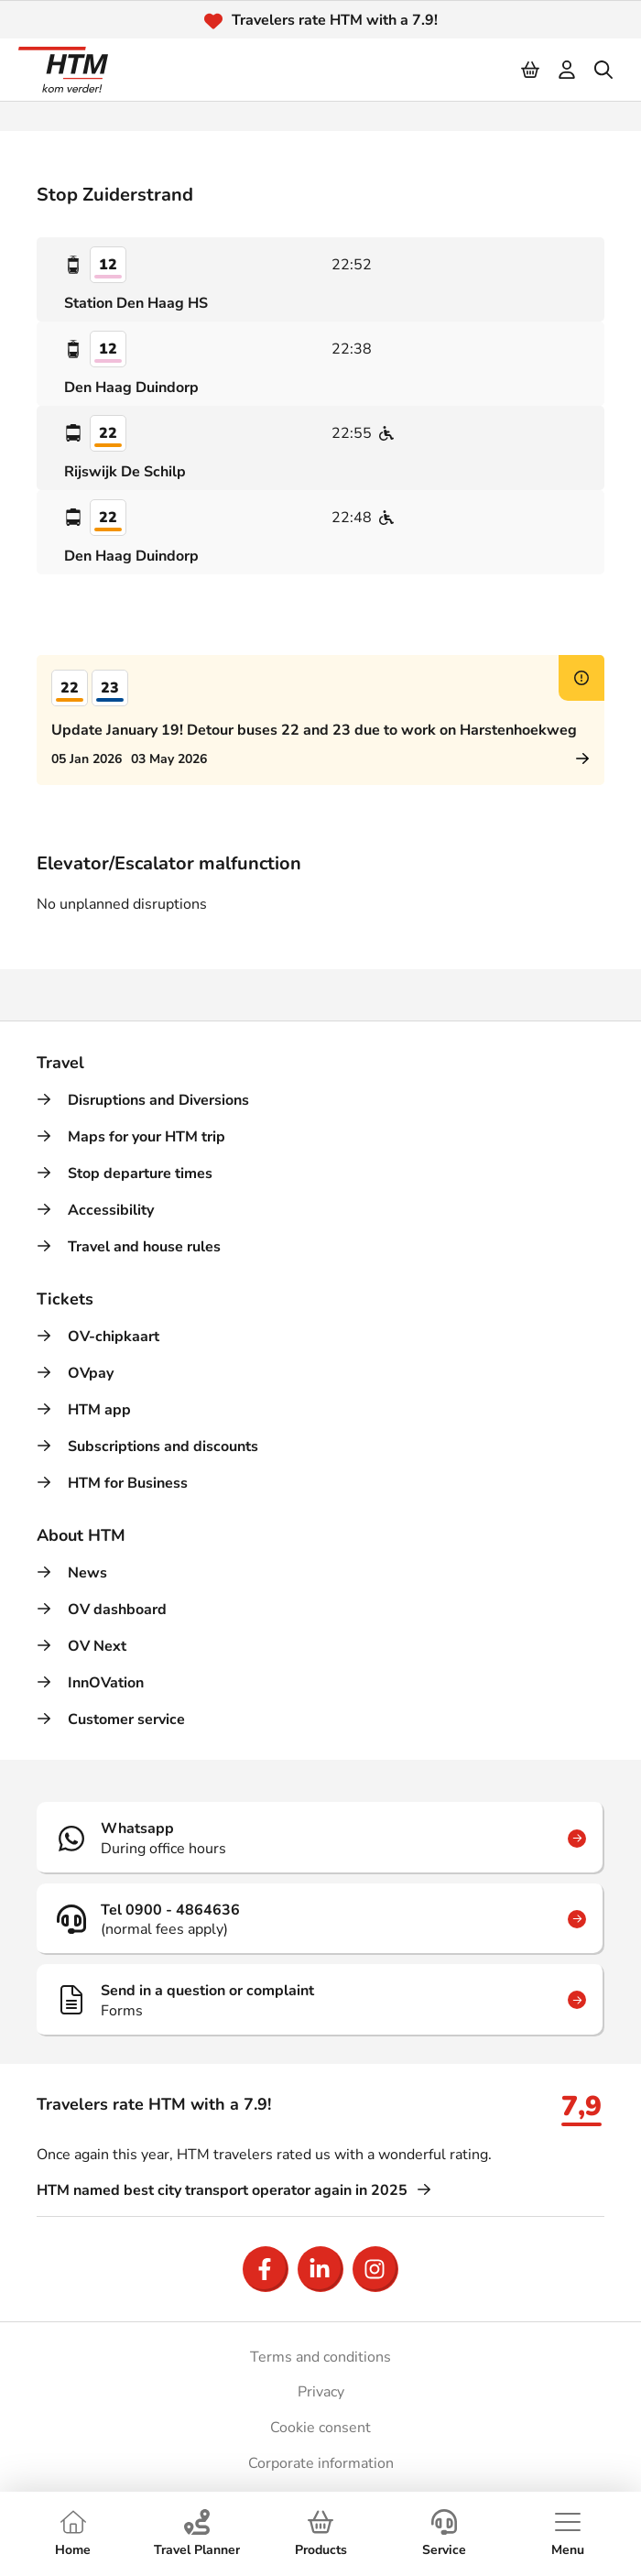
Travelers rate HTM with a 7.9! (335, 20)
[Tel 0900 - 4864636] (320, 1919)
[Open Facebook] (265, 2269)
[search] (604, 69)
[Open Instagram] (375, 2269)
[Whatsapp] (320, 1837)
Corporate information (321, 2463)
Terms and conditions (320, 2357)
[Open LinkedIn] (320, 2269)
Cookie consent (320, 2428)
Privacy (321, 2392)
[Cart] (531, 69)
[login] (567, 69)
